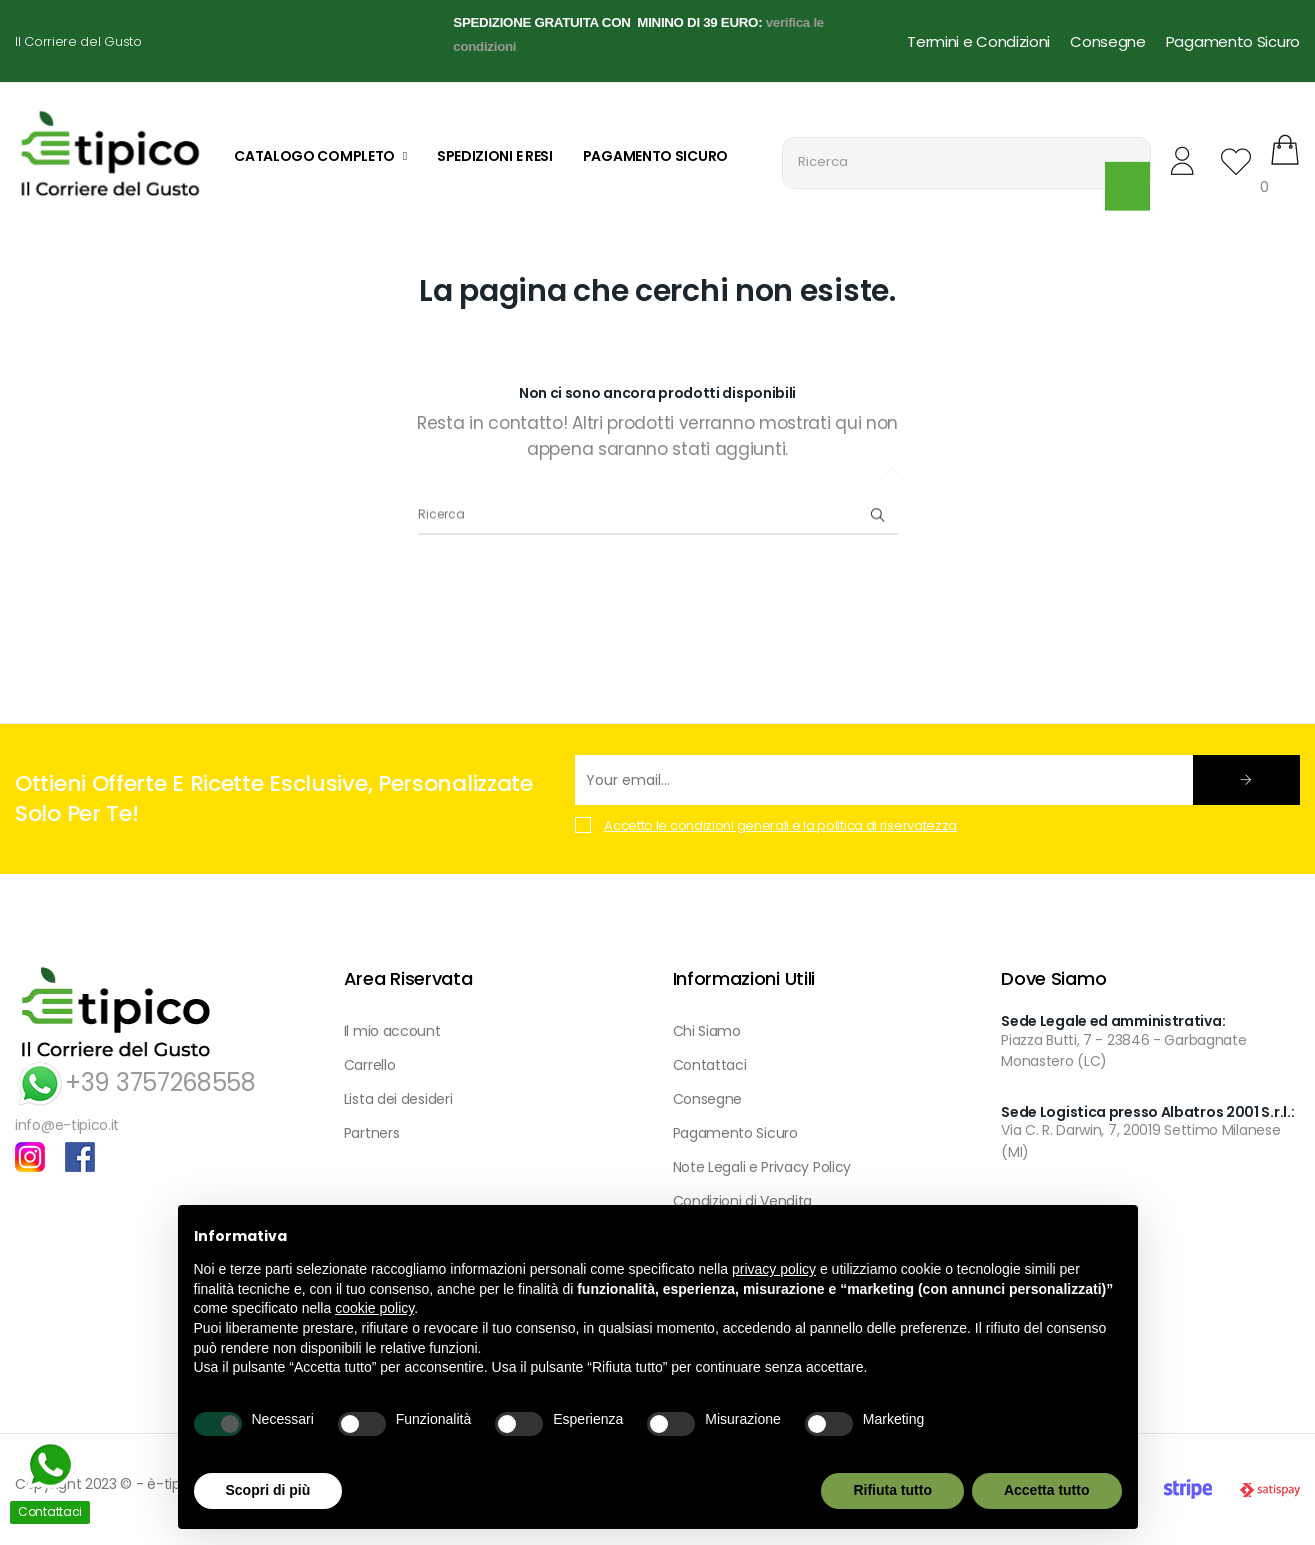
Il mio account (392, 1031)
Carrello (370, 1065)
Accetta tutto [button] (1047, 1490)
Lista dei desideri (398, 1099)
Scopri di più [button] (268, 1490)
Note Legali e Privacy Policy (762, 1167)
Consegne (1108, 41)
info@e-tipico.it (67, 1125)
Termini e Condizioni (978, 41)
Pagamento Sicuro (1233, 41)
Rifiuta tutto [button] (892, 1490)
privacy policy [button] (774, 1269)
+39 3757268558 (135, 1082)
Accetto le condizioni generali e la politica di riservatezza (780, 825)
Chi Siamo (707, 1031)
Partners (372, 1133)
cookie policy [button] (374, 1308)
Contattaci (710, 1065)
